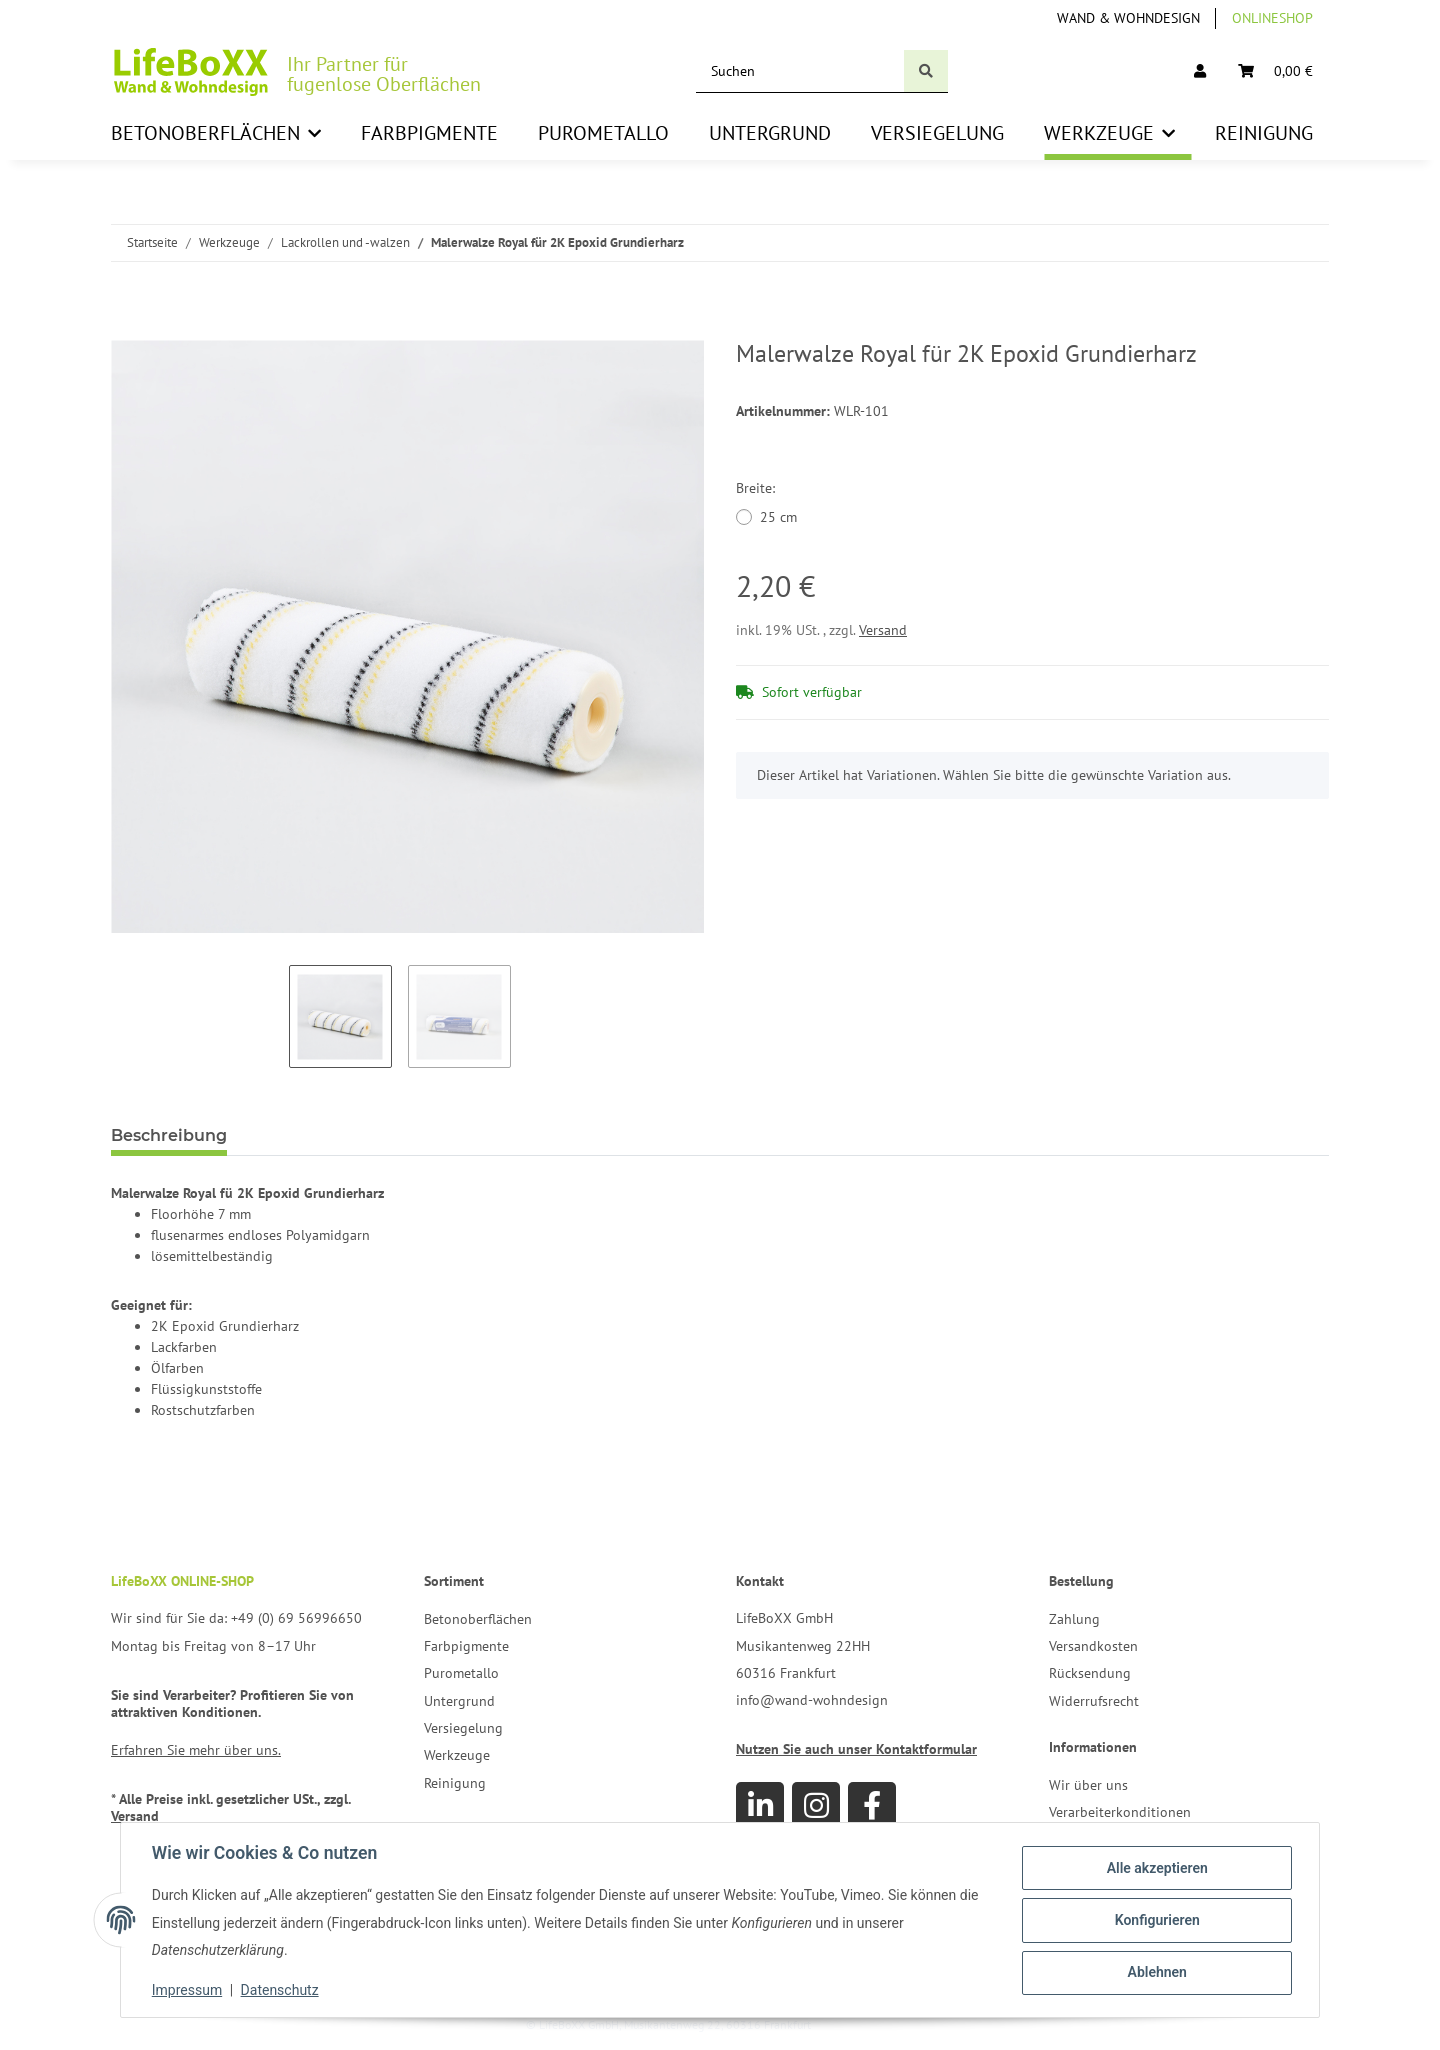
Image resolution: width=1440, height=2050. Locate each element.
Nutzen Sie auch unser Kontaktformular (856, 1749)
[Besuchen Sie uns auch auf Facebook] (872, 1806)
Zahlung (1074, 1619)
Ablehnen (1155, 1972)
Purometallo (461, 1673)
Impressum (188, 1990)
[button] (1200, 71)
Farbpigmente (466, 1646)
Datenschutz (281, 1990)
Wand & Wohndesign (1128, 18)
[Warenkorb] (1275, 71)
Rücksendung (1090, 1673)
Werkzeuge (457, 1755)
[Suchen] (800, 71)
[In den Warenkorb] (127, 329)
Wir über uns (1088, 1785)
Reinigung (455, 1783)
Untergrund (459, 1701)
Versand (883, 630)
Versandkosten (1093, 1646)
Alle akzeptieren (1155, 1868)
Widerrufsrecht (1094, 1701)
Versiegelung (463, 1728)
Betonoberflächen (478, 1619)
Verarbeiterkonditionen (1120, 1812)
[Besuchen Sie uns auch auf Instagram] (816, 1806)
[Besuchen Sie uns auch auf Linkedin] (760, 1806)
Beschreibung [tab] (169, 1135)
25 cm (778, 517)
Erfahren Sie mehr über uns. (196, 1750)
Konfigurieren (1155, 1920)
